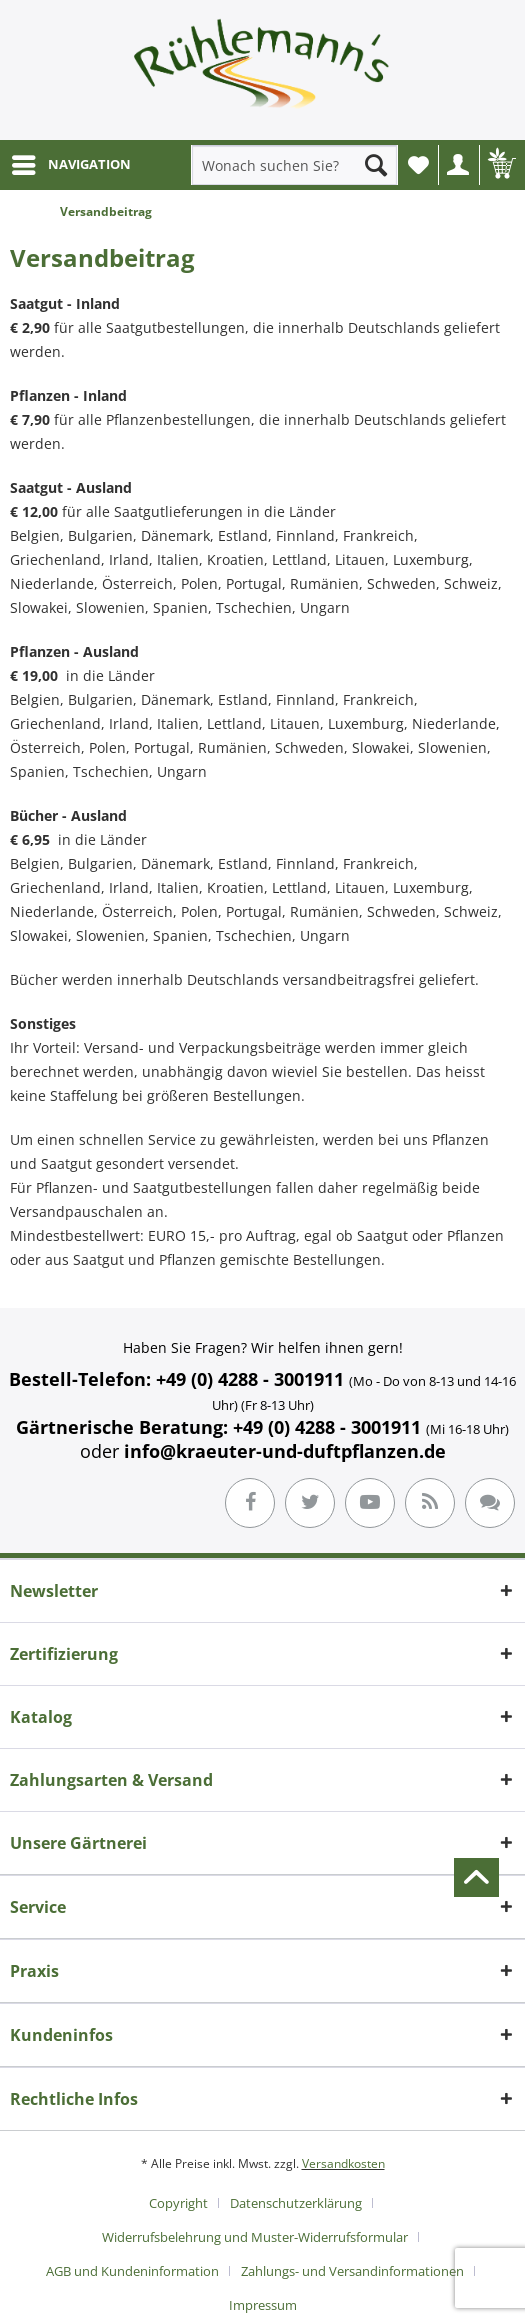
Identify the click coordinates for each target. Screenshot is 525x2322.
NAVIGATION (71, 161)
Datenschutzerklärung (296, 2203)
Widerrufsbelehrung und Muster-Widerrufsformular (255, 2237)
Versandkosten (343, 2163)
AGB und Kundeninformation (132, 2271)
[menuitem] (70, 165)
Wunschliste (423, 170)
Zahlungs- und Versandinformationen (352, 2271)
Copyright (178, 2203)
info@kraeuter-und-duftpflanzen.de (285, 1451)
